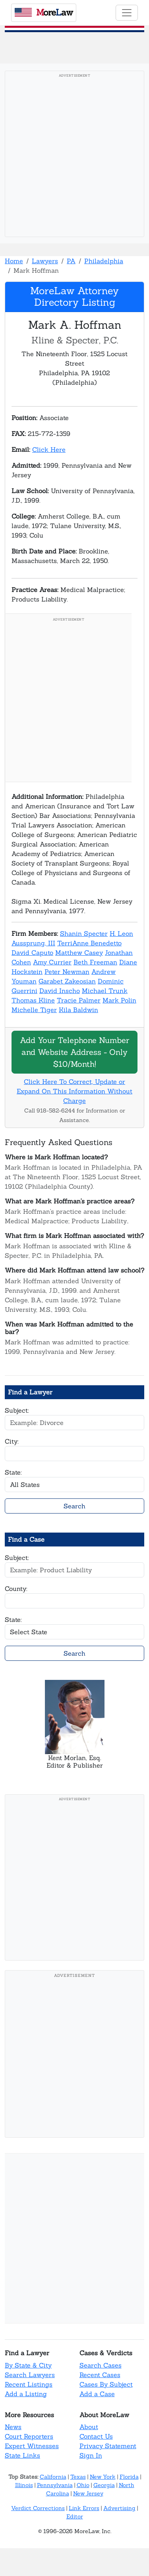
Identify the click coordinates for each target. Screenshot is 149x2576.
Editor (74, 2516)
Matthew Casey (79, 952)
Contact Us (96, 2436)
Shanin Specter (84, 933)
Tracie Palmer (79, 1000)
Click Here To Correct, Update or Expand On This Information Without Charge (74, 1091)
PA (71, 261)
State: (13, 1472)
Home (14, 261)
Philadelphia (103, 261)
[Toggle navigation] (127, 13)
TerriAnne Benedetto (89, 943)
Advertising (119, 2508)
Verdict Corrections (38, 2508)
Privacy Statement (107, 2446)
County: (16, 1589)
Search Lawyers (30, 2375)
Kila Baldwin (78, 1010)
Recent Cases (99, 2375)
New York (103, 2476)
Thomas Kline (33, 1000)
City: (12, 1441)
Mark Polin (119, 1000)
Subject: (17, 1410)
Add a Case (97, 2394)
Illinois (24, 2485)
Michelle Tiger (34, 1010)
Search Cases (100, 2365)
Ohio (83, 2485)
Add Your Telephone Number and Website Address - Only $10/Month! (74, 1052)
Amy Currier (52, 962)
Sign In (90, 2455)
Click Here (49, 449)
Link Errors (84, 2508)
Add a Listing (26, 2394)
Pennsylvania (55, 2485)
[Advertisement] (74, 156)
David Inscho (59, 991)
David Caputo (32, 952)
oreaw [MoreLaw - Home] (44, 12)
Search (74, 1506)
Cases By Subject (106, 2384)
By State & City (28, 2365)
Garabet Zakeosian (67, 981)
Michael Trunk (105, 991)
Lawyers (45, 261)
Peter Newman (67, 972)
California (53, 2476)
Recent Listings (28, 2384)
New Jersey (88, 2493)
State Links (22, 2455)
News (13, 2427)
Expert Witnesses (32, 2446)
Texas (78, 2476)
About (88, 2427)
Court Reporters (29, 2436)
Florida (129, 2476)
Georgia (104, 2485)
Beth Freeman (95, 962)
